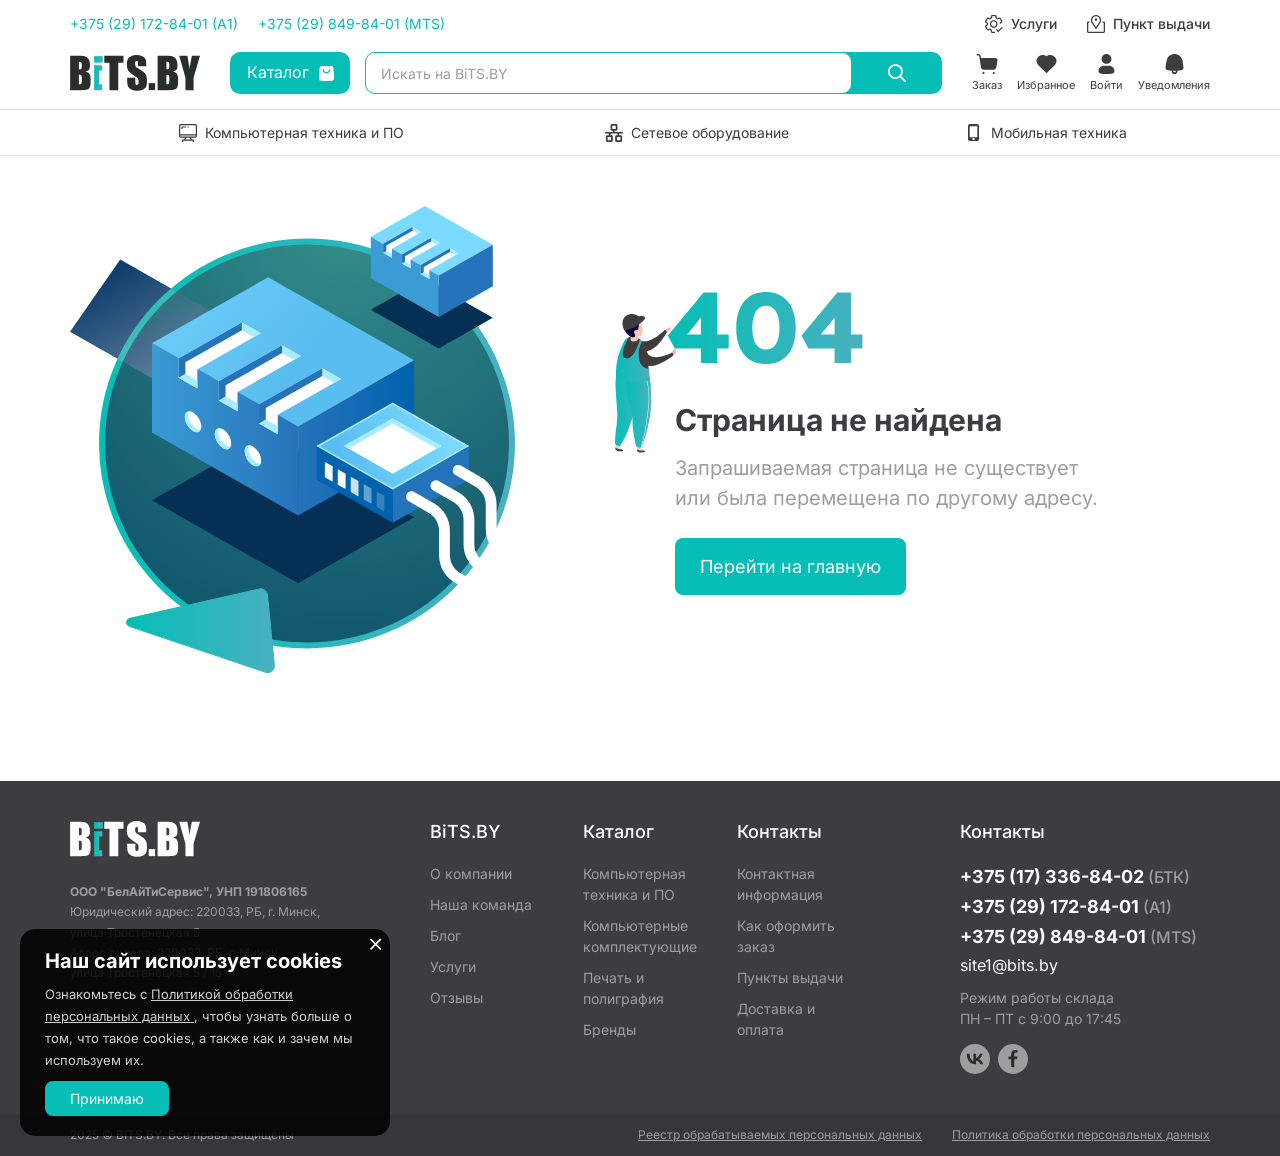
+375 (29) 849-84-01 (1078, 936)
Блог (445, 935)
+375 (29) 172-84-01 (1066, 906)
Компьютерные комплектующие (640, 936)
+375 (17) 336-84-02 (1075, 876)
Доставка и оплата (776, 1019)
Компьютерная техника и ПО (634, 884)
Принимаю (107, 1098)
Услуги (453, 966)
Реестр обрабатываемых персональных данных (780, 1134)
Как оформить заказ (786, 936)
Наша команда (481, 904)
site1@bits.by (1009, 965)
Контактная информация (780, 884)
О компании (471, 873)
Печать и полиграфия (623, 988)
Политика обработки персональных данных (1081, 1134)
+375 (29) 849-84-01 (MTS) (351, 23)
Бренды (609, 1029)
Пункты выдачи (790, 977)
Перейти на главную (790, 566)
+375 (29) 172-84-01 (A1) (154, 23)
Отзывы (456, 997)
